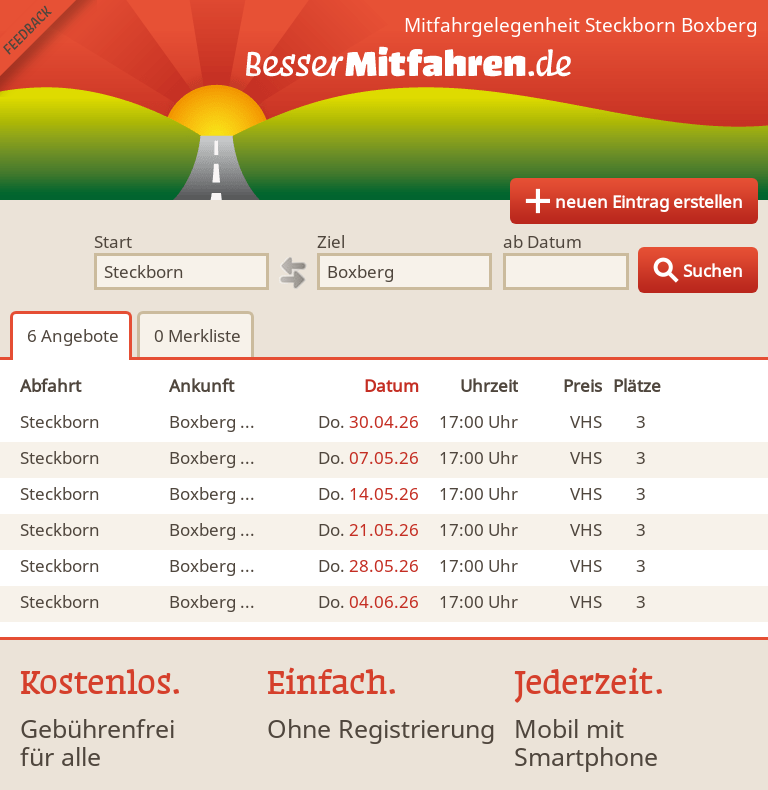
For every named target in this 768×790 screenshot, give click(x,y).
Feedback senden (48, 48)
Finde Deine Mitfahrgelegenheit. (384, 100)
